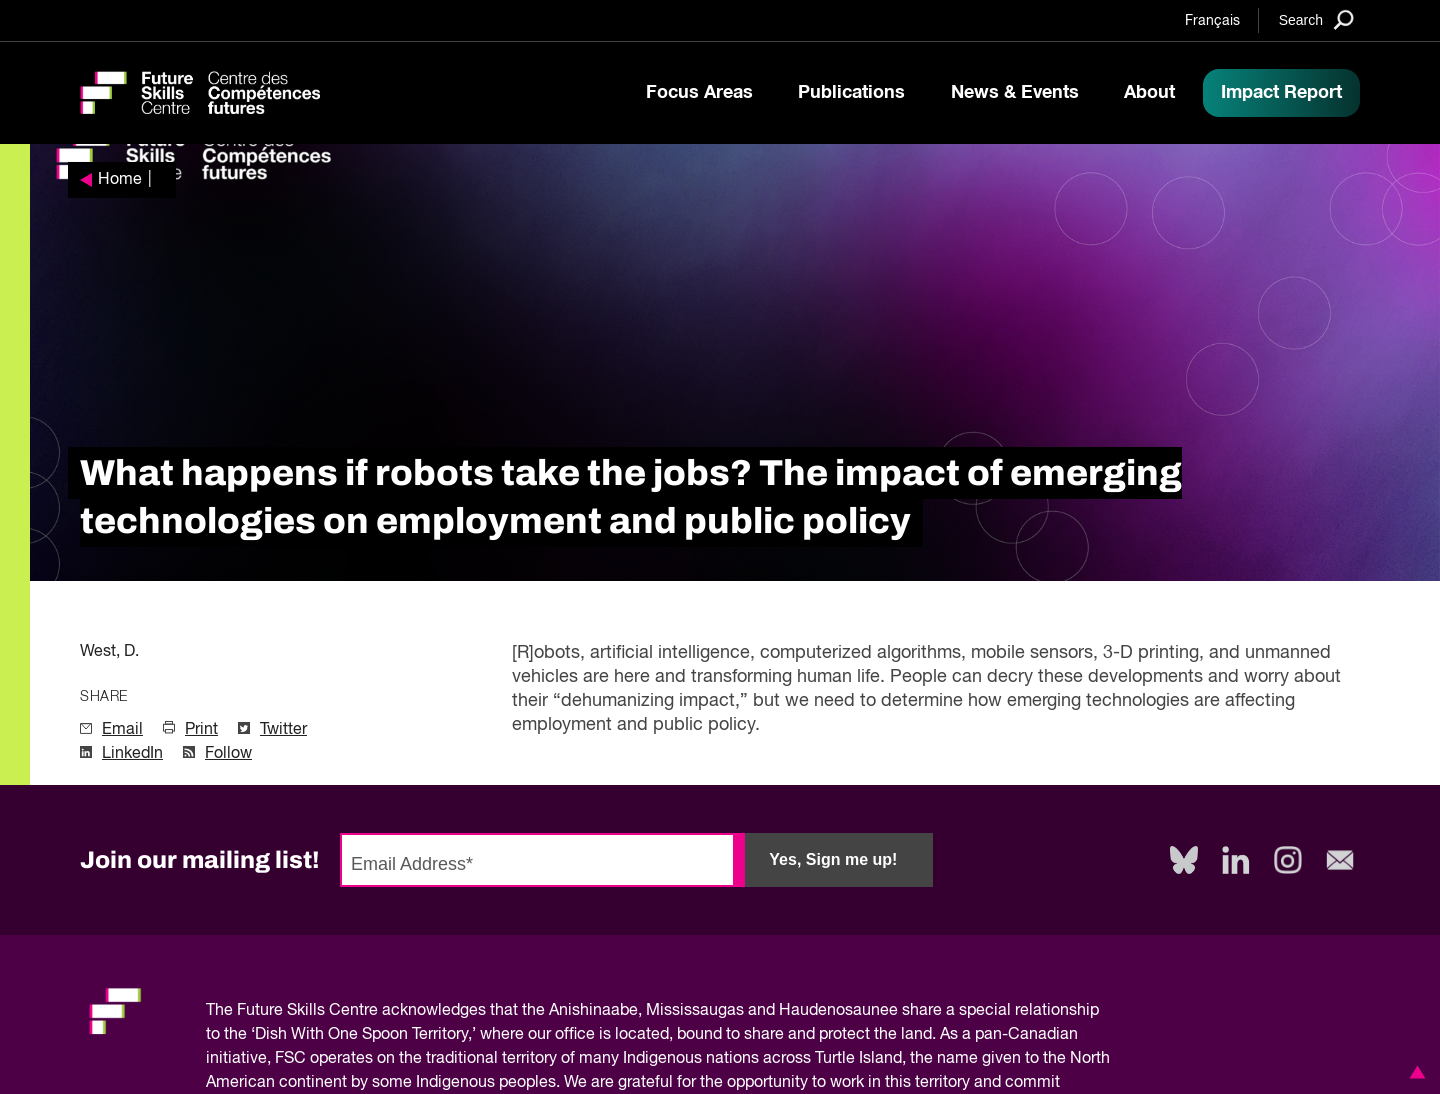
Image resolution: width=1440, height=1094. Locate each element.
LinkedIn (132, 754)
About (1149, 93)
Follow (228, 754)
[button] (1414, 1072)
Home (120, 180)
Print (201, 730)
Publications (851, 93)
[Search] (1316, 19)
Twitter (283, 730)
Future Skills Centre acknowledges (361, 1011)
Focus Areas (699, 93)
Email (122, 730)
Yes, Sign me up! (833, 859)
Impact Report (1281, 93)
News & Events (1015, 93)
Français (1212, 21)
